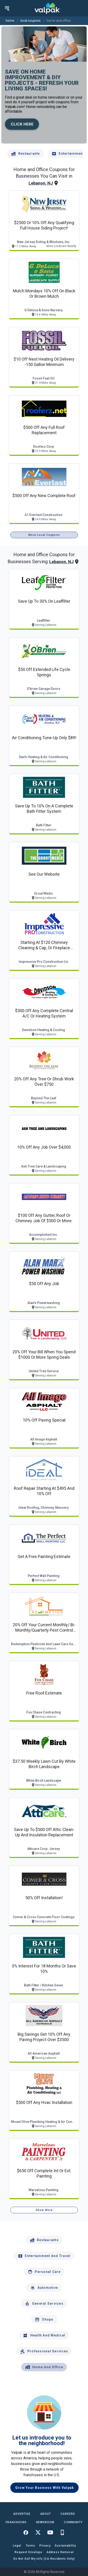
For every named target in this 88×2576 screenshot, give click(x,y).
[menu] (7, 8)
